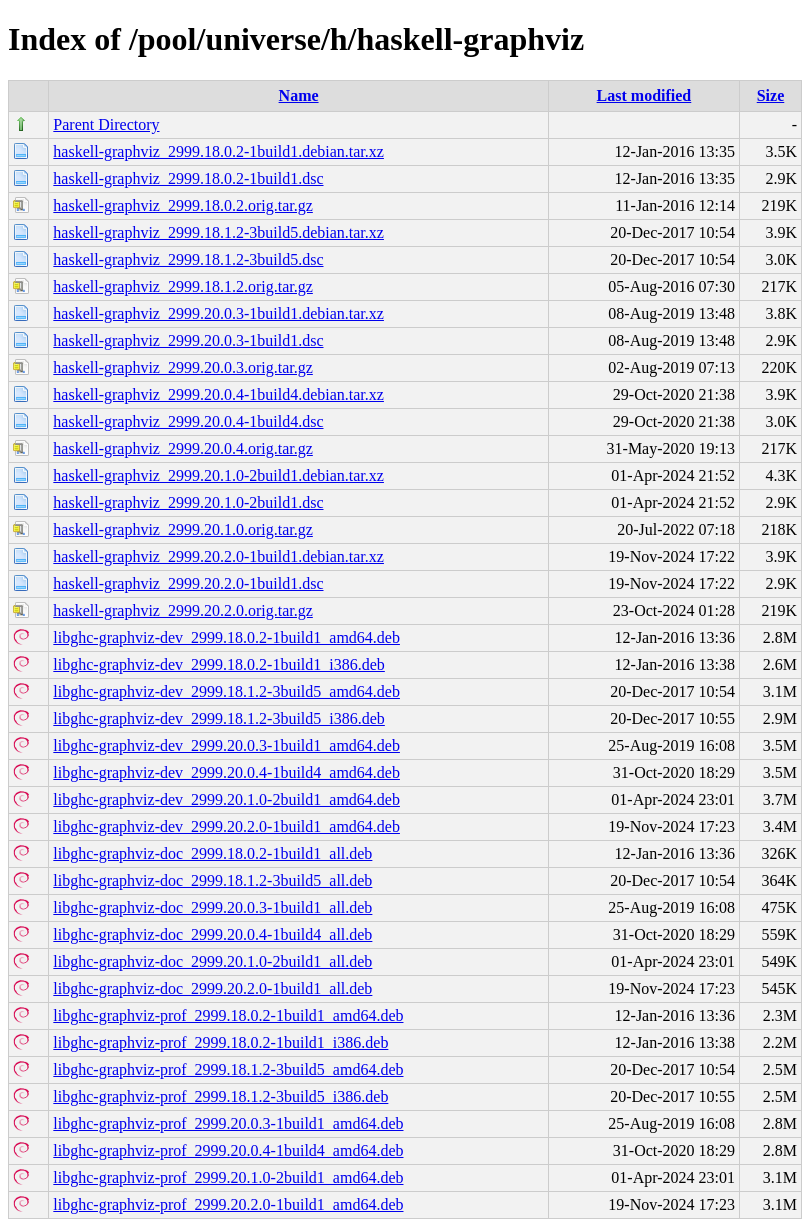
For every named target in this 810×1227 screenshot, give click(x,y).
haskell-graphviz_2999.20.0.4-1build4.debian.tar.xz (218, 394)
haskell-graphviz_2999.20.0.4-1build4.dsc (188, 421)
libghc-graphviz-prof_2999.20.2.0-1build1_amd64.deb (228, 1204)
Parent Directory (106, 124)
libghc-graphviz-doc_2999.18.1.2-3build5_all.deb (212, 880)
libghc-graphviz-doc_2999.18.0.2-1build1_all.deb (212, 853)
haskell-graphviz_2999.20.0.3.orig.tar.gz (183, 367)
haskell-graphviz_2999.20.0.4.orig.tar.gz (183, 448)
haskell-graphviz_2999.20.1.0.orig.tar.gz (183, 529)
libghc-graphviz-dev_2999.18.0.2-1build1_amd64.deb (226, 637)
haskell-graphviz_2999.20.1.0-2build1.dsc (188, 502)
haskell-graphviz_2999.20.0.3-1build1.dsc (188, 340)
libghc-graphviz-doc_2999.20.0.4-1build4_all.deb (212, 934)
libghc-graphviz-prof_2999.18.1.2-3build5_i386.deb (220, 1096)
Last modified (644, 95)
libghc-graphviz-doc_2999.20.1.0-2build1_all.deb (212, 961)
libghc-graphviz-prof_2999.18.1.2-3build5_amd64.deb (228, 1069)
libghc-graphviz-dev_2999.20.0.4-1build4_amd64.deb (226, 772)
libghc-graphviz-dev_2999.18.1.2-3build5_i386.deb (219, 718)
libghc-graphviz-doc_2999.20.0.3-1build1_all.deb (212, 907)
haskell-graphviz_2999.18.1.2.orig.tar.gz (183, 286)
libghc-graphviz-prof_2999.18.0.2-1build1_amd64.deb (228, 1015)
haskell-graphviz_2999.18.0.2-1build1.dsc (188, 178)
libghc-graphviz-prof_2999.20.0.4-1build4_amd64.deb (228, 1150)
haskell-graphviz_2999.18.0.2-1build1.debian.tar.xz (218, 151)
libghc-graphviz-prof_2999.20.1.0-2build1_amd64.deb (228, 1177)
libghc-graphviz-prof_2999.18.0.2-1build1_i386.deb (220, 1042)
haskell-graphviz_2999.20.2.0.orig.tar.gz (183, 610)
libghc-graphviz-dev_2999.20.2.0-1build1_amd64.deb (226, 826)
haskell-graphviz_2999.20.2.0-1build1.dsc (188, 583)
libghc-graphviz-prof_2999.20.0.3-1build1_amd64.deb (228, 1123)
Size (771, 95)
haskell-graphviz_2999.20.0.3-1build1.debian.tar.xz (218, 313)
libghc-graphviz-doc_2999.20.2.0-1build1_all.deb (212, 988)
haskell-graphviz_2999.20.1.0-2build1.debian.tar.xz (218, 475)
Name (299, 95)
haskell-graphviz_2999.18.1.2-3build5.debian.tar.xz (218, 232)
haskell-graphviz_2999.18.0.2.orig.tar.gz (183, 205)
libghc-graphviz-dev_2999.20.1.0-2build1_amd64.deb (226, 799)
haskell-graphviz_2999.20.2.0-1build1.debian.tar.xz (218, 556)
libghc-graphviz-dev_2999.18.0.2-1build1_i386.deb (219, 664)
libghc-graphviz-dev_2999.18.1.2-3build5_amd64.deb (226, 691)
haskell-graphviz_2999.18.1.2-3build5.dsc (188, 259)
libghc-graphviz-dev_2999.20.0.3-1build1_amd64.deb (226, 745)
